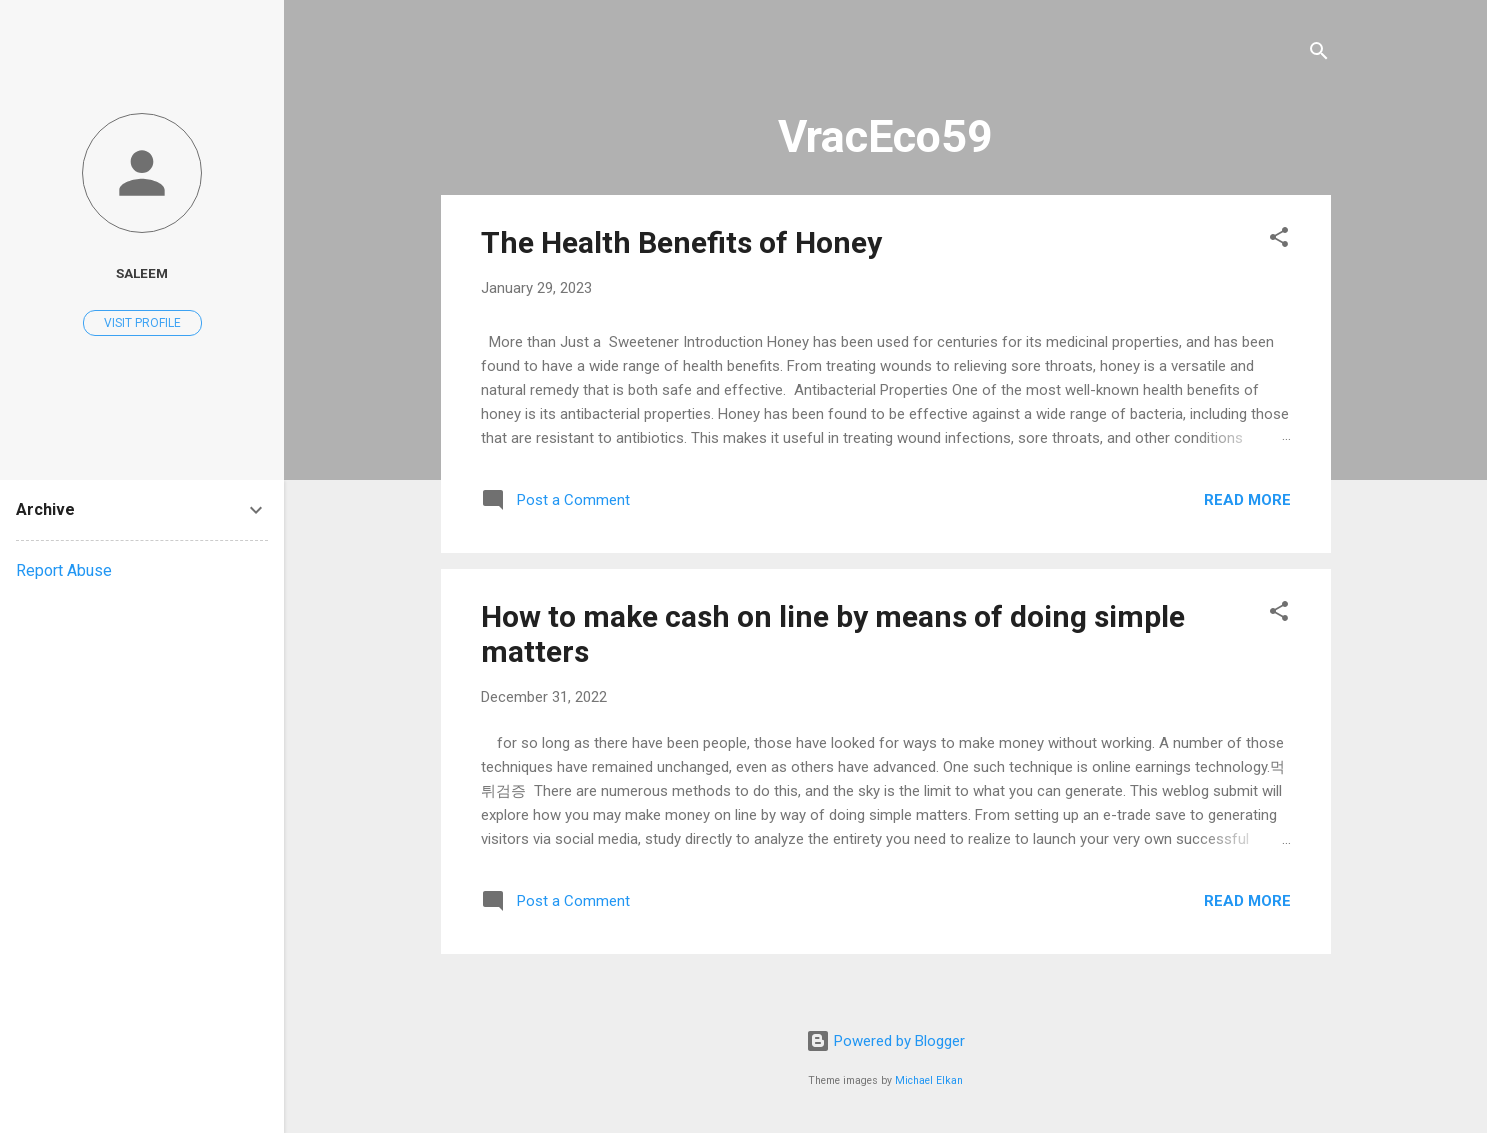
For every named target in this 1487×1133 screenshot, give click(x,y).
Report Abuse (64, 570)
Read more (1247, 500)
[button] (1279, 240)
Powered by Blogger (885, 1041)
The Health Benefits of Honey (681, 242)
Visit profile (142, 323)
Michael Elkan (929, 1080)
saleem (142, 273)
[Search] (1319, 54)
